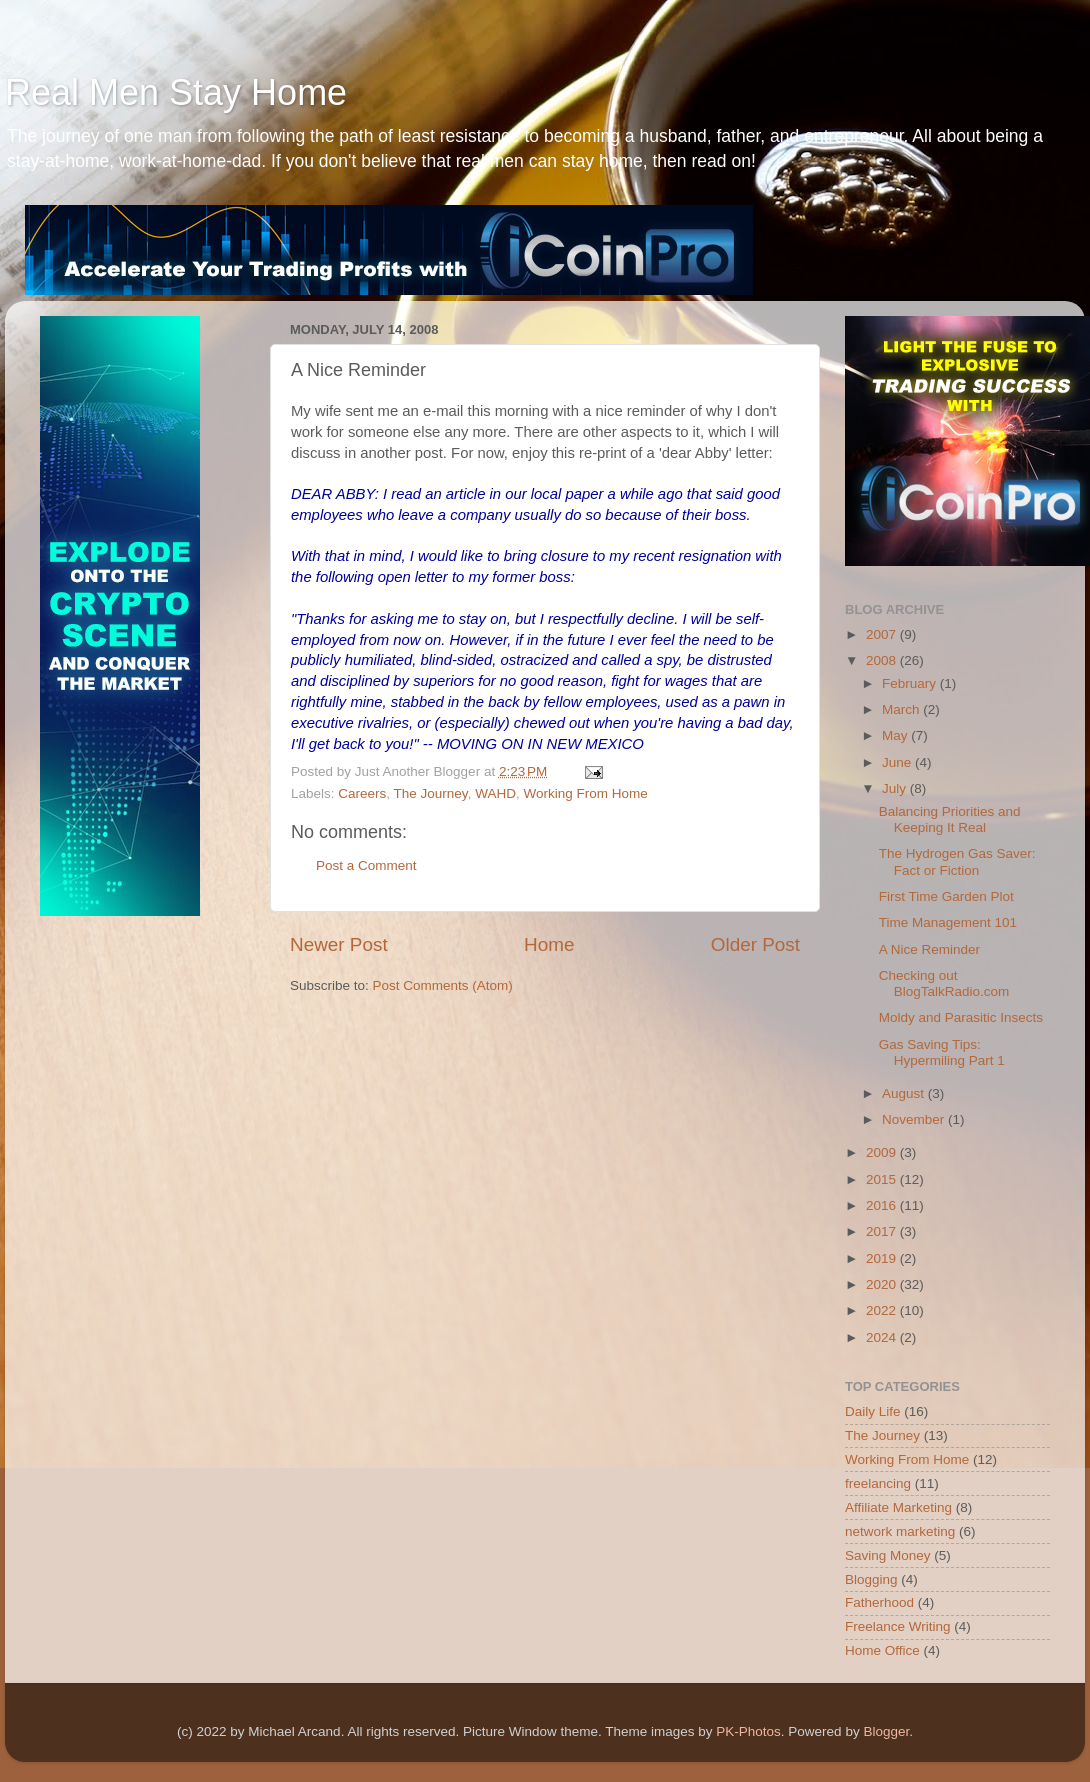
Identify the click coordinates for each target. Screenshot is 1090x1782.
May (896, 735)
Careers (362, 793)
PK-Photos (748, 1731)
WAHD (495, 793)
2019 (883, 1258)
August (905, 1093)
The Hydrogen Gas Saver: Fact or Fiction (957, 861)
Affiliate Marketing (898, 1507)
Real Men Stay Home (176, 92)
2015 (883, 1179)
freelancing (878, 1483)
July (896, 788)
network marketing (900, 1531)
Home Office (882, 1650)
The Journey (431, 793)
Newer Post (339, 944)
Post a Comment (366, 865)
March (902, 709)
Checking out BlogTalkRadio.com (944, 983)
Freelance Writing (898, 1626)
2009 (883, 1152)
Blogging (871, 1579)
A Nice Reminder (929, 949)
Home (549, 944)
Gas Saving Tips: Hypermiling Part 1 (942, 1052)
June (898, 762)
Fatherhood (879, 1602)
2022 (883, 1310)
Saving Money (888, 1555)
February (911, 683)
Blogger (886, 1731)
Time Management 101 (948, 922)
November (915, 1119)
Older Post (755, 944)
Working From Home (585, 793)
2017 (883, 1231)
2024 (883, 1337)
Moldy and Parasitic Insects (961, 1017)
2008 (883, 660)
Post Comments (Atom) (443, 985)
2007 (883, 634)
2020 (883, 1284)
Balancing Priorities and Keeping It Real (950, 819)
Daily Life (873, 1411)
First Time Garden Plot (946, 896)
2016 (883, 1205)
